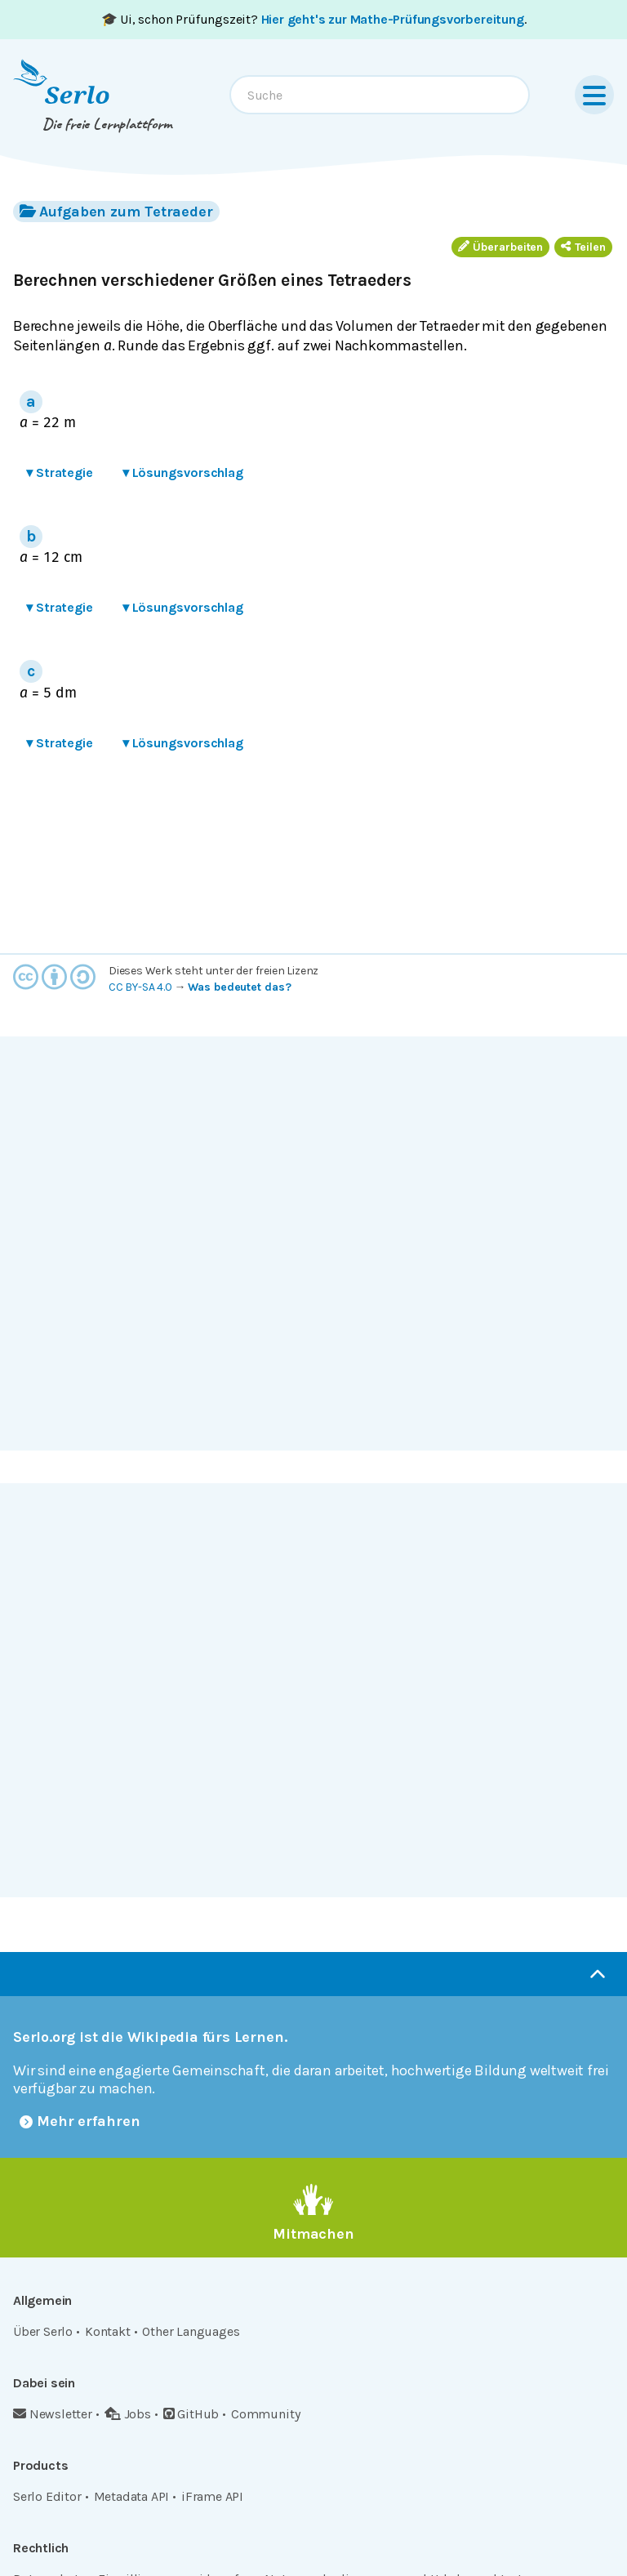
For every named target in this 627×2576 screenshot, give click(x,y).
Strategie (59, 472)
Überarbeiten (500, 247)
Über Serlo (43, 2331)
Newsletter (52, 2414)
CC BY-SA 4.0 (140, 987)
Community (265, 2414)
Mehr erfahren (80, 2121)
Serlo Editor (47, 2496)
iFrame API (212, 2496)
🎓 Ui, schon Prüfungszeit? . (314, 19)
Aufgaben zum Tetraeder (116, 211)
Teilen (583, 247)
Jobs (127, 2414)
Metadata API (132, 2496)
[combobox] (379, 94)
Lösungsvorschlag (182, 472)
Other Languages (190, 2331)
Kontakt (108, 2331)
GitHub (191, 2414)
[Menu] (594, 94)
